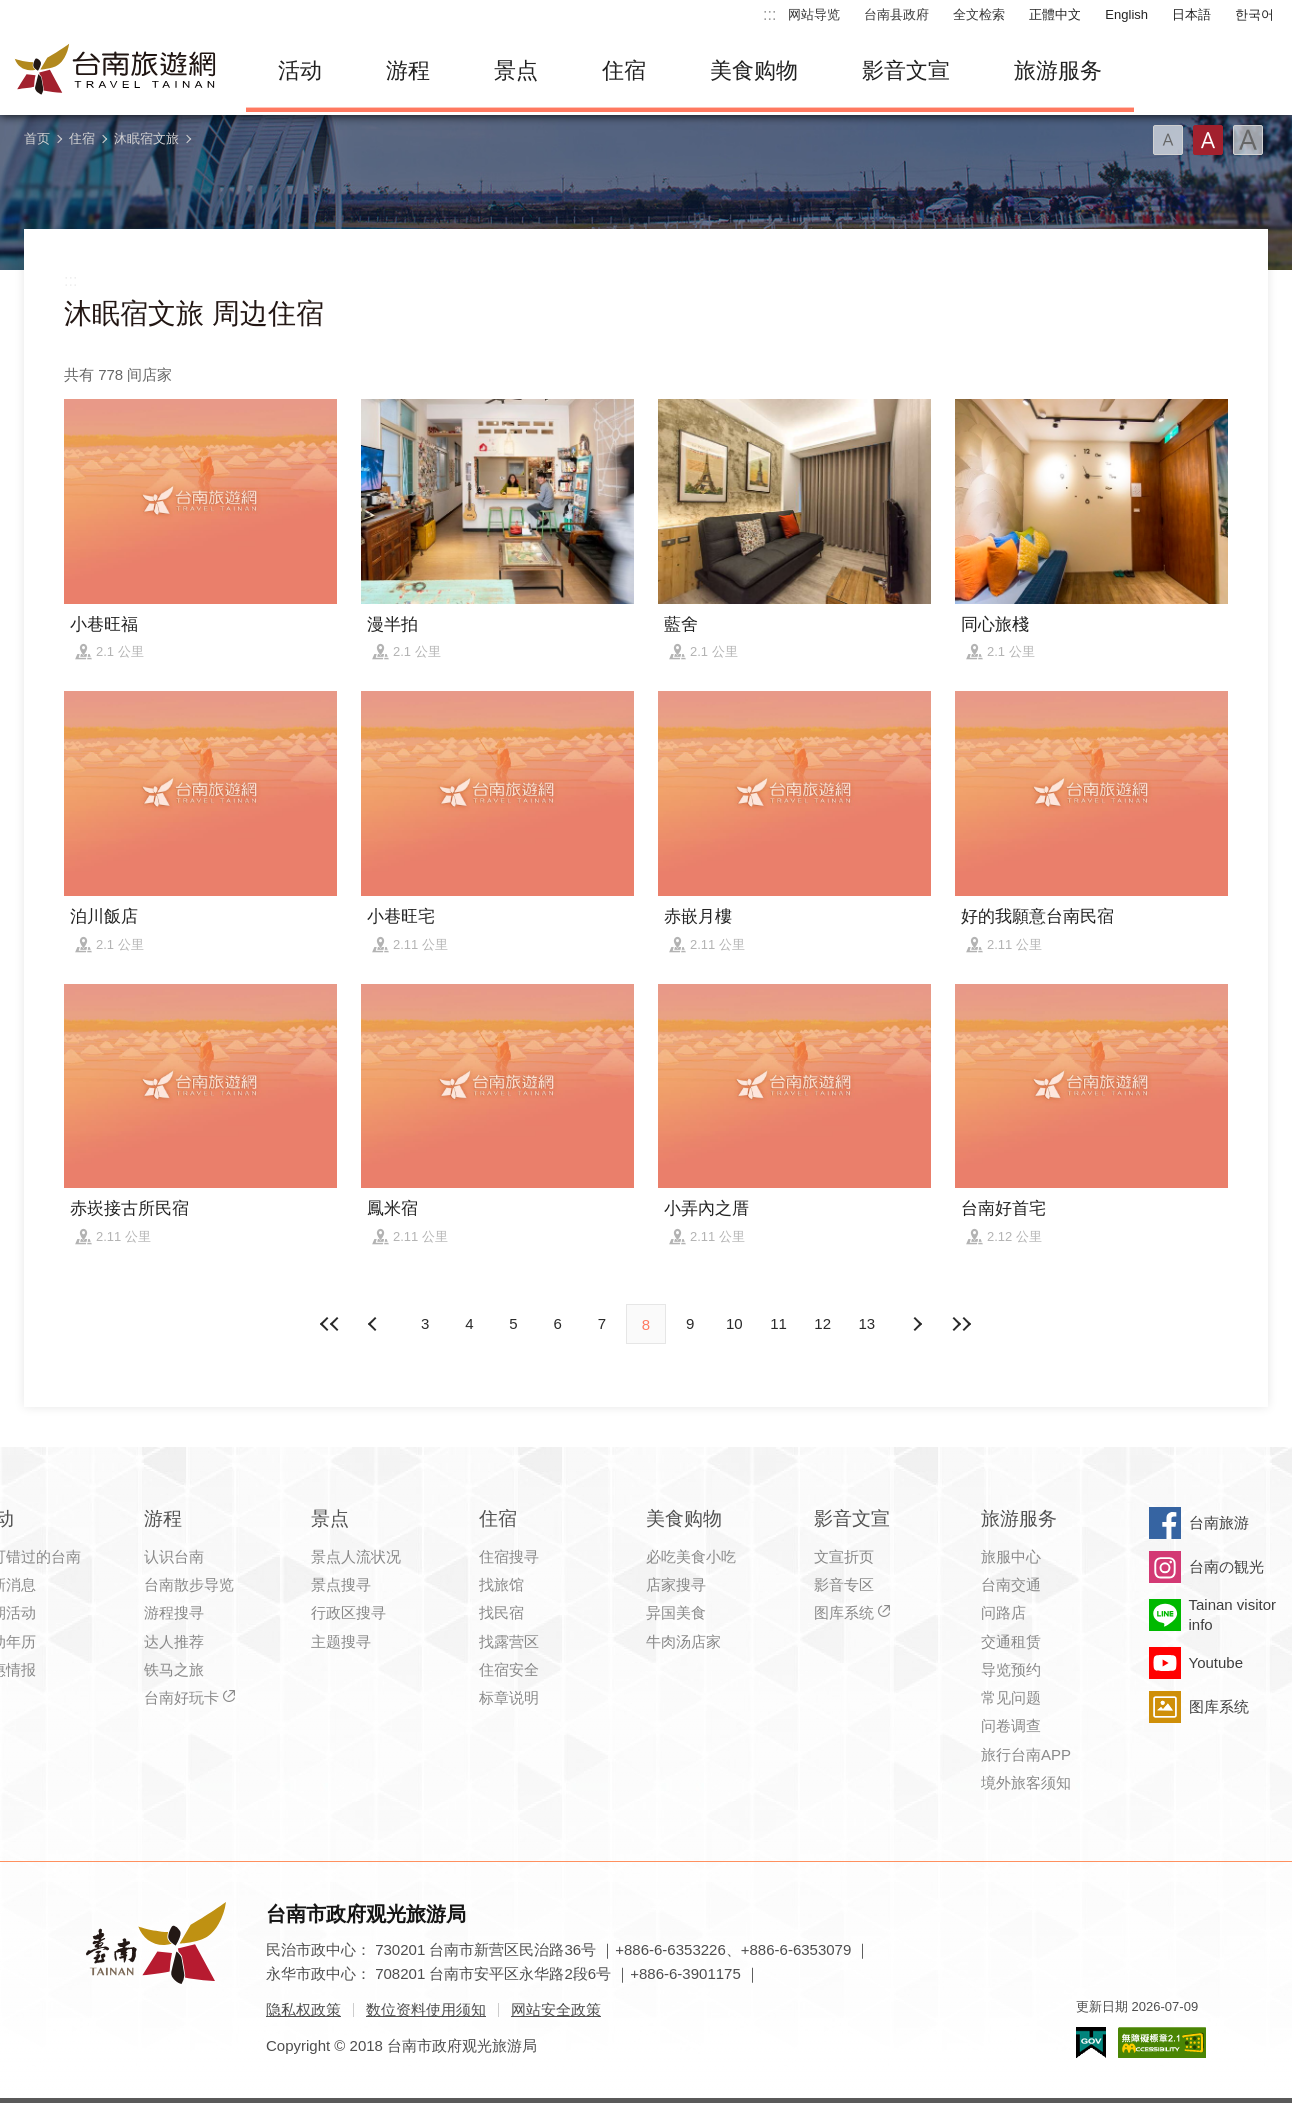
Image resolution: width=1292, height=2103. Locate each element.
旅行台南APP (1026, 1754)
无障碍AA (1162, 2042)
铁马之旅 (174, 1669)
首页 (37, 138)
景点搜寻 (341, 1584)
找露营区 (509, 1641)
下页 (375, 1324)
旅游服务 (1058, 70)
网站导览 (814, 14)
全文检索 (979, 14)
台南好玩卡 (181, 1697)
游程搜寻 (174, 1612)
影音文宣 (906, 70)
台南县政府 (896, 14)
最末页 (961, 1324)
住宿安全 (509, 1669)
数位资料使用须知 (426, 2009)
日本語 (1191, 14)
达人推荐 (174, 1641)
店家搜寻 (676, 1584)
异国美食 (676, 1612)
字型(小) (1168, 140)
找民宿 (501, 1612)
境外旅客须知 (1026, 1782)
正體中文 (1055, 14)
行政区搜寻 (348, 1612)
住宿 (624, 70)
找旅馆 (501, 1584)
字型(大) (1248, 140)
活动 (300, 70)
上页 (917, 1324)
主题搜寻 (341, 1641)
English (1126, 14)
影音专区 (844, 1584)
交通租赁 (1011, 1641)
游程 (408, 70)
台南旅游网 (116, 71)
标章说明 (509, 1697)
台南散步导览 (189, 1584)
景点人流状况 (356, 1556)
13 (867, 1323)
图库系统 (844, 1612)
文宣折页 (844, 1556)
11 (778, 1323)
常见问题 (1011, 1697)
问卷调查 (1011, 1725)
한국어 (1254, 14)
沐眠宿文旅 (146, 138)
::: (769, 14)
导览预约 (1011, 1669)
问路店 (1003, 1612)
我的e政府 (1091, 2042)
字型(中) (1208, 140)
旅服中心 (1011, 1556)
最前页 (331, 1324)
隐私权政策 (303, 2009)
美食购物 (754, 70)
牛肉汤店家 (683, 1641)
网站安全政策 (556, 2009)
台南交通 (1011, 1584)
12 (822, 1323)
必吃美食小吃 (691, 1556)
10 (734, 1323)
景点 (516, 70)
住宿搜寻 (509, 1556)
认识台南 (174, 1556)
